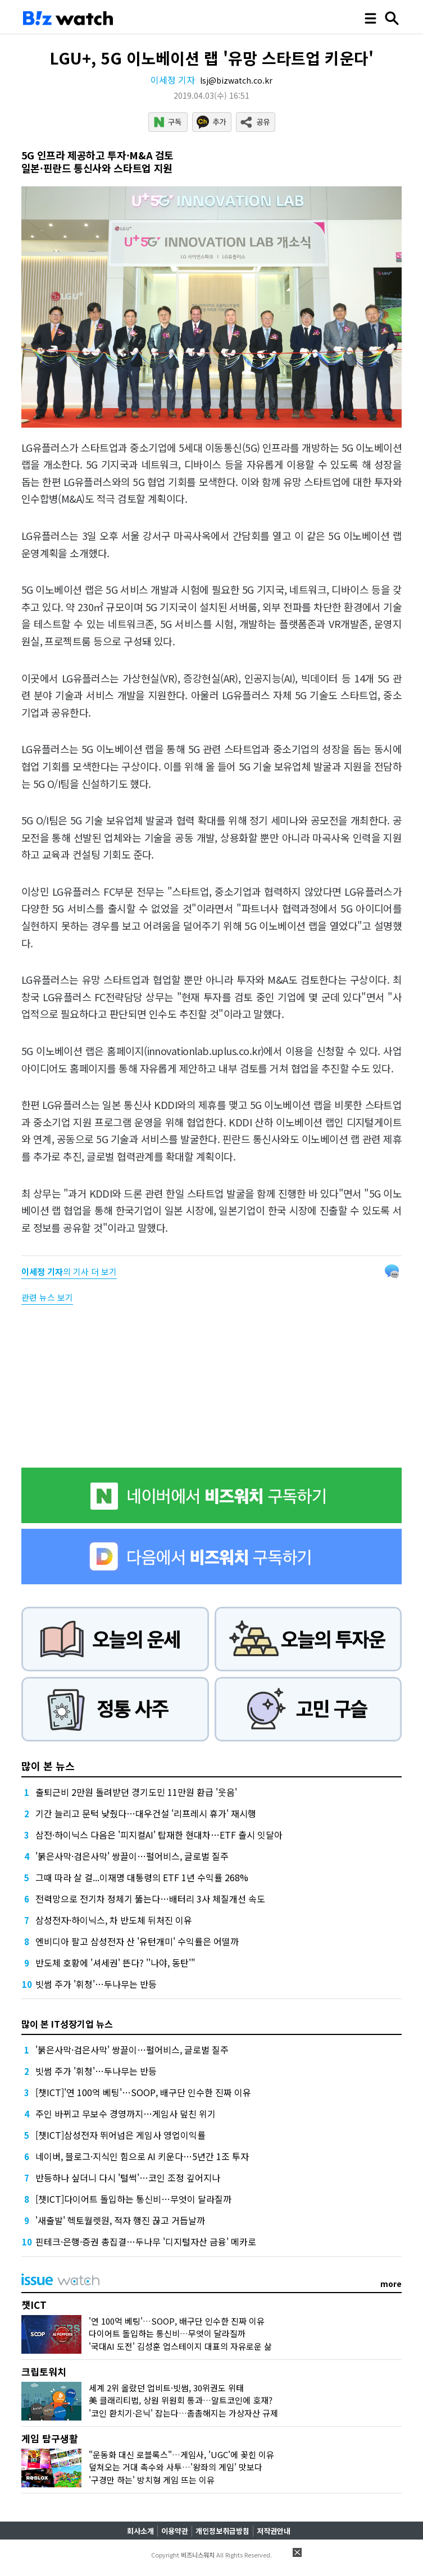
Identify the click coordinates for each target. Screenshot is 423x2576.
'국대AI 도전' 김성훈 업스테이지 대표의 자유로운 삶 (180, 2346)
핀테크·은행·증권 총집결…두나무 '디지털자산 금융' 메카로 (145, 2241)
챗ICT (34, 2305)
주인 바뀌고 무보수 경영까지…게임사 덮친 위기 (125, 2113)
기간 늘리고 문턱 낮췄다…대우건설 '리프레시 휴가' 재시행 (145, 1813)
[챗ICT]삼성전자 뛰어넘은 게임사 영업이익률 (120, 2135)
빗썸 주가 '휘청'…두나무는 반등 (96, 1984)
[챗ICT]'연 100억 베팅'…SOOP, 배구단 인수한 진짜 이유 (143, 2092)
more (391, 2283)
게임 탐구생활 (49, 2438)
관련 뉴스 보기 (47, 1297)
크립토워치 (43, 2371)
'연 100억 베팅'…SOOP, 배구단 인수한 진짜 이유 (177, 2321)
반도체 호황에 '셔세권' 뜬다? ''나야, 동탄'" (115, 1962)
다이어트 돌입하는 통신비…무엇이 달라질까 (167, 2333)
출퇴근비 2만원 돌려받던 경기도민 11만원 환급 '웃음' (136, 1792)
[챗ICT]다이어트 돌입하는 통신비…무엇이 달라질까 (133, 2199)
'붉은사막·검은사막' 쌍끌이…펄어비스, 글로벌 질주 (132, 1856)
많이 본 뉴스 (48, 1765)
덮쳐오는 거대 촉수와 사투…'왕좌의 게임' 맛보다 (175, 2467)
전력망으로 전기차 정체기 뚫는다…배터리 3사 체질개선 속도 (150, 1898)
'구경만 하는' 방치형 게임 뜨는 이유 (152, 2480)
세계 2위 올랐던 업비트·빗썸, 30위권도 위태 (166, 2388)
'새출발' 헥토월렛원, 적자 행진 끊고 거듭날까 (120, 2220)
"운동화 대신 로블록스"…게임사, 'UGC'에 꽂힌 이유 (181, 2454)
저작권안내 (273, 2530)
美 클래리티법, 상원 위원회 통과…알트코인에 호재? (180, 2400)
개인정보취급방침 (222, 2530)
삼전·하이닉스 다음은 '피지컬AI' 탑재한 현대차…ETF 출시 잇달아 (159, 1834)
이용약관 (174, 2530)
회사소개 (140, 2530)
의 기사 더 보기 (69, 1271)
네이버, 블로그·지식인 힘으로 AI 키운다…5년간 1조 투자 (142, 2156)
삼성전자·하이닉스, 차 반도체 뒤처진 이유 (113, 1920)
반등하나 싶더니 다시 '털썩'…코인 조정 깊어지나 (127, 2177)
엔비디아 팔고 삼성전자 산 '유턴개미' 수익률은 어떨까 (137, 1941)
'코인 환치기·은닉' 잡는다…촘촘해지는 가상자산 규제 (183, 2413)
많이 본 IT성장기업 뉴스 (67, 2023)
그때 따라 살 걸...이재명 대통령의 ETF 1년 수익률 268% (141, 1877)
